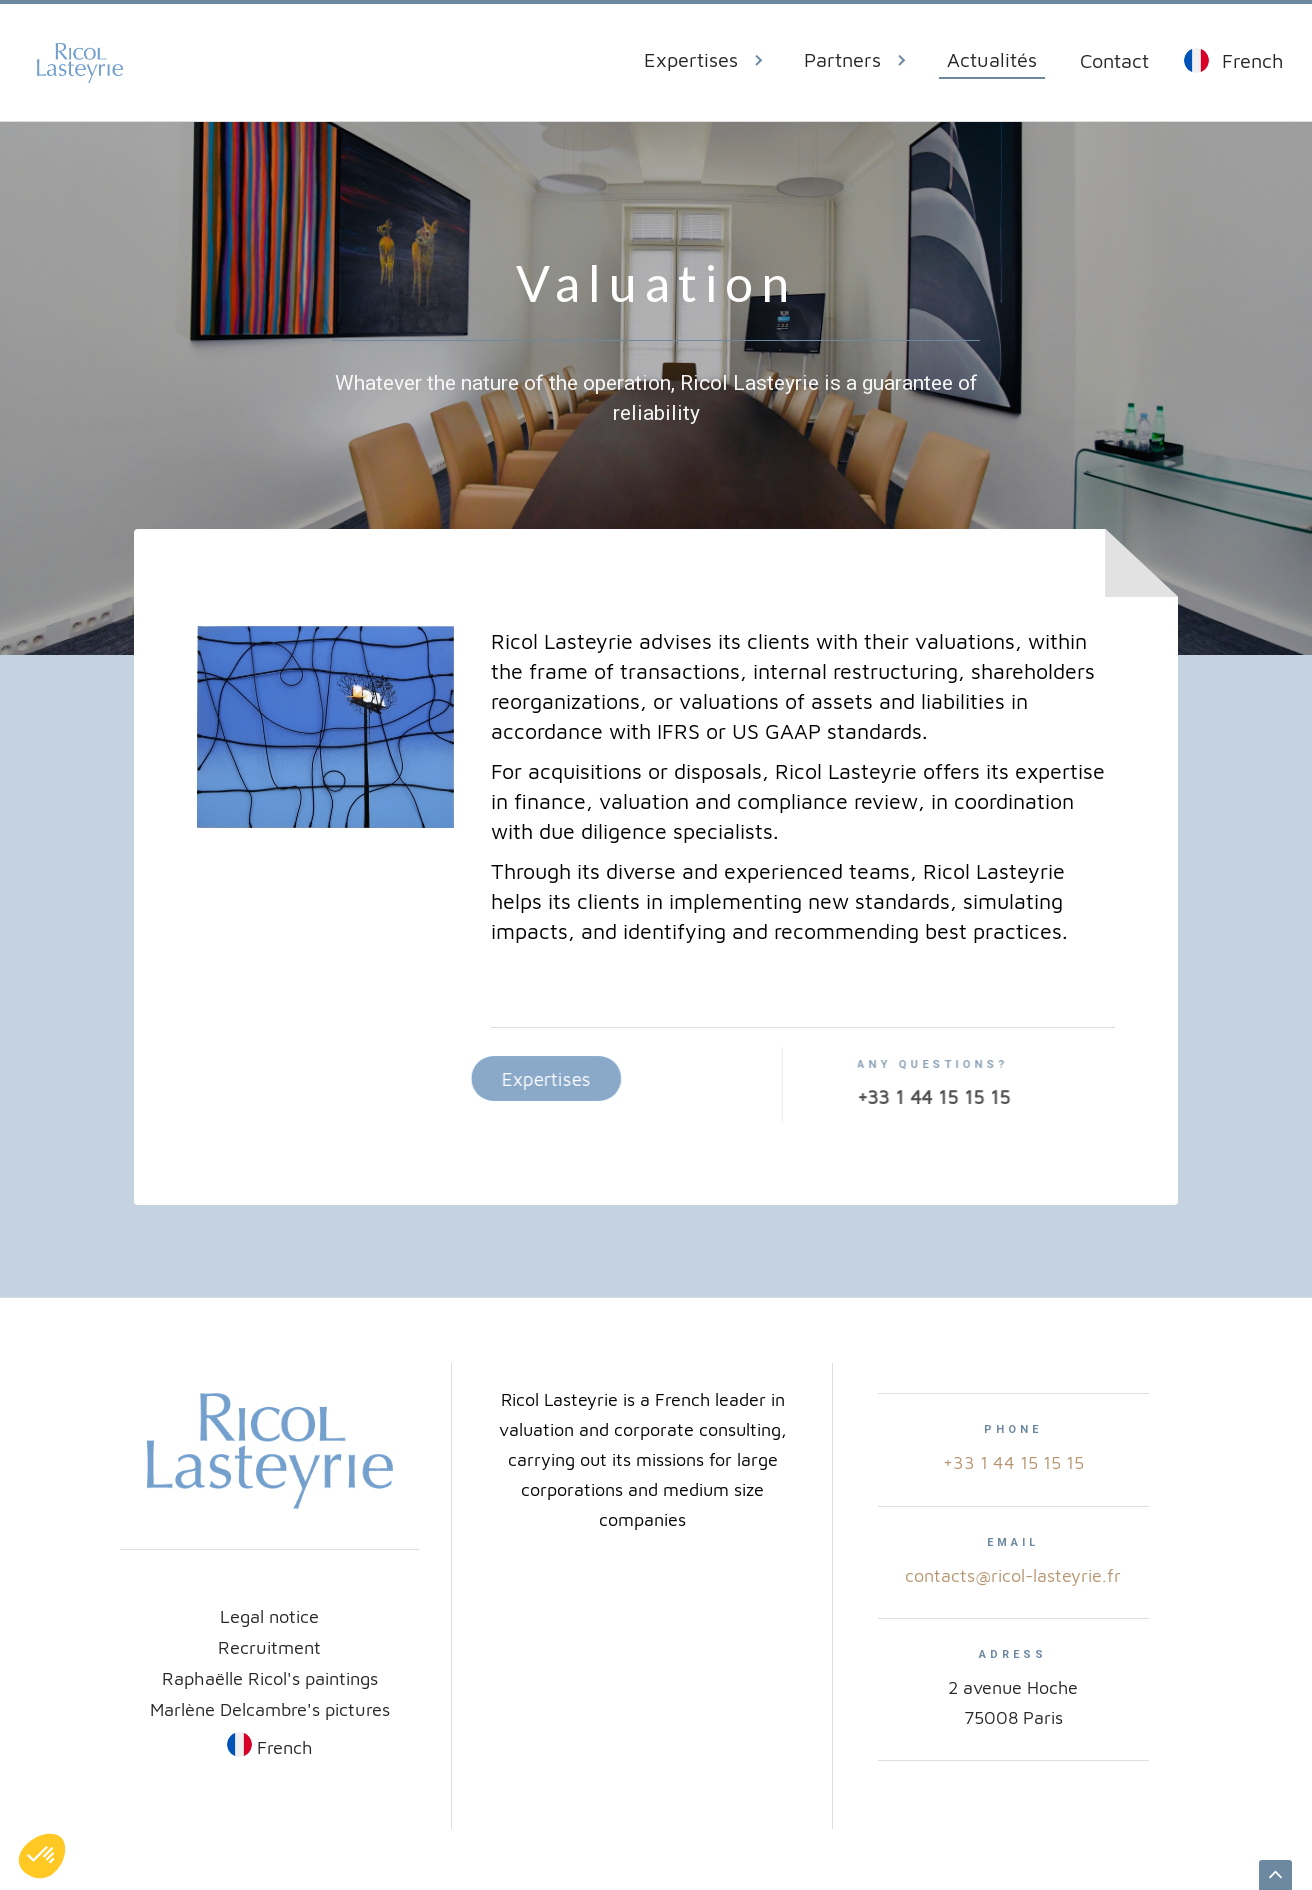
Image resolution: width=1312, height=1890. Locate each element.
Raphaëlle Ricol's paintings (270, 1678)
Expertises (513, 1079)
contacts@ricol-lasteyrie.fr (1013, 1575)
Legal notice (269, 1616)
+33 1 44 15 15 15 (1013, 1462)
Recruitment (269, 1647)
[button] (711, 63)
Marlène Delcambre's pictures (270, 1709)
